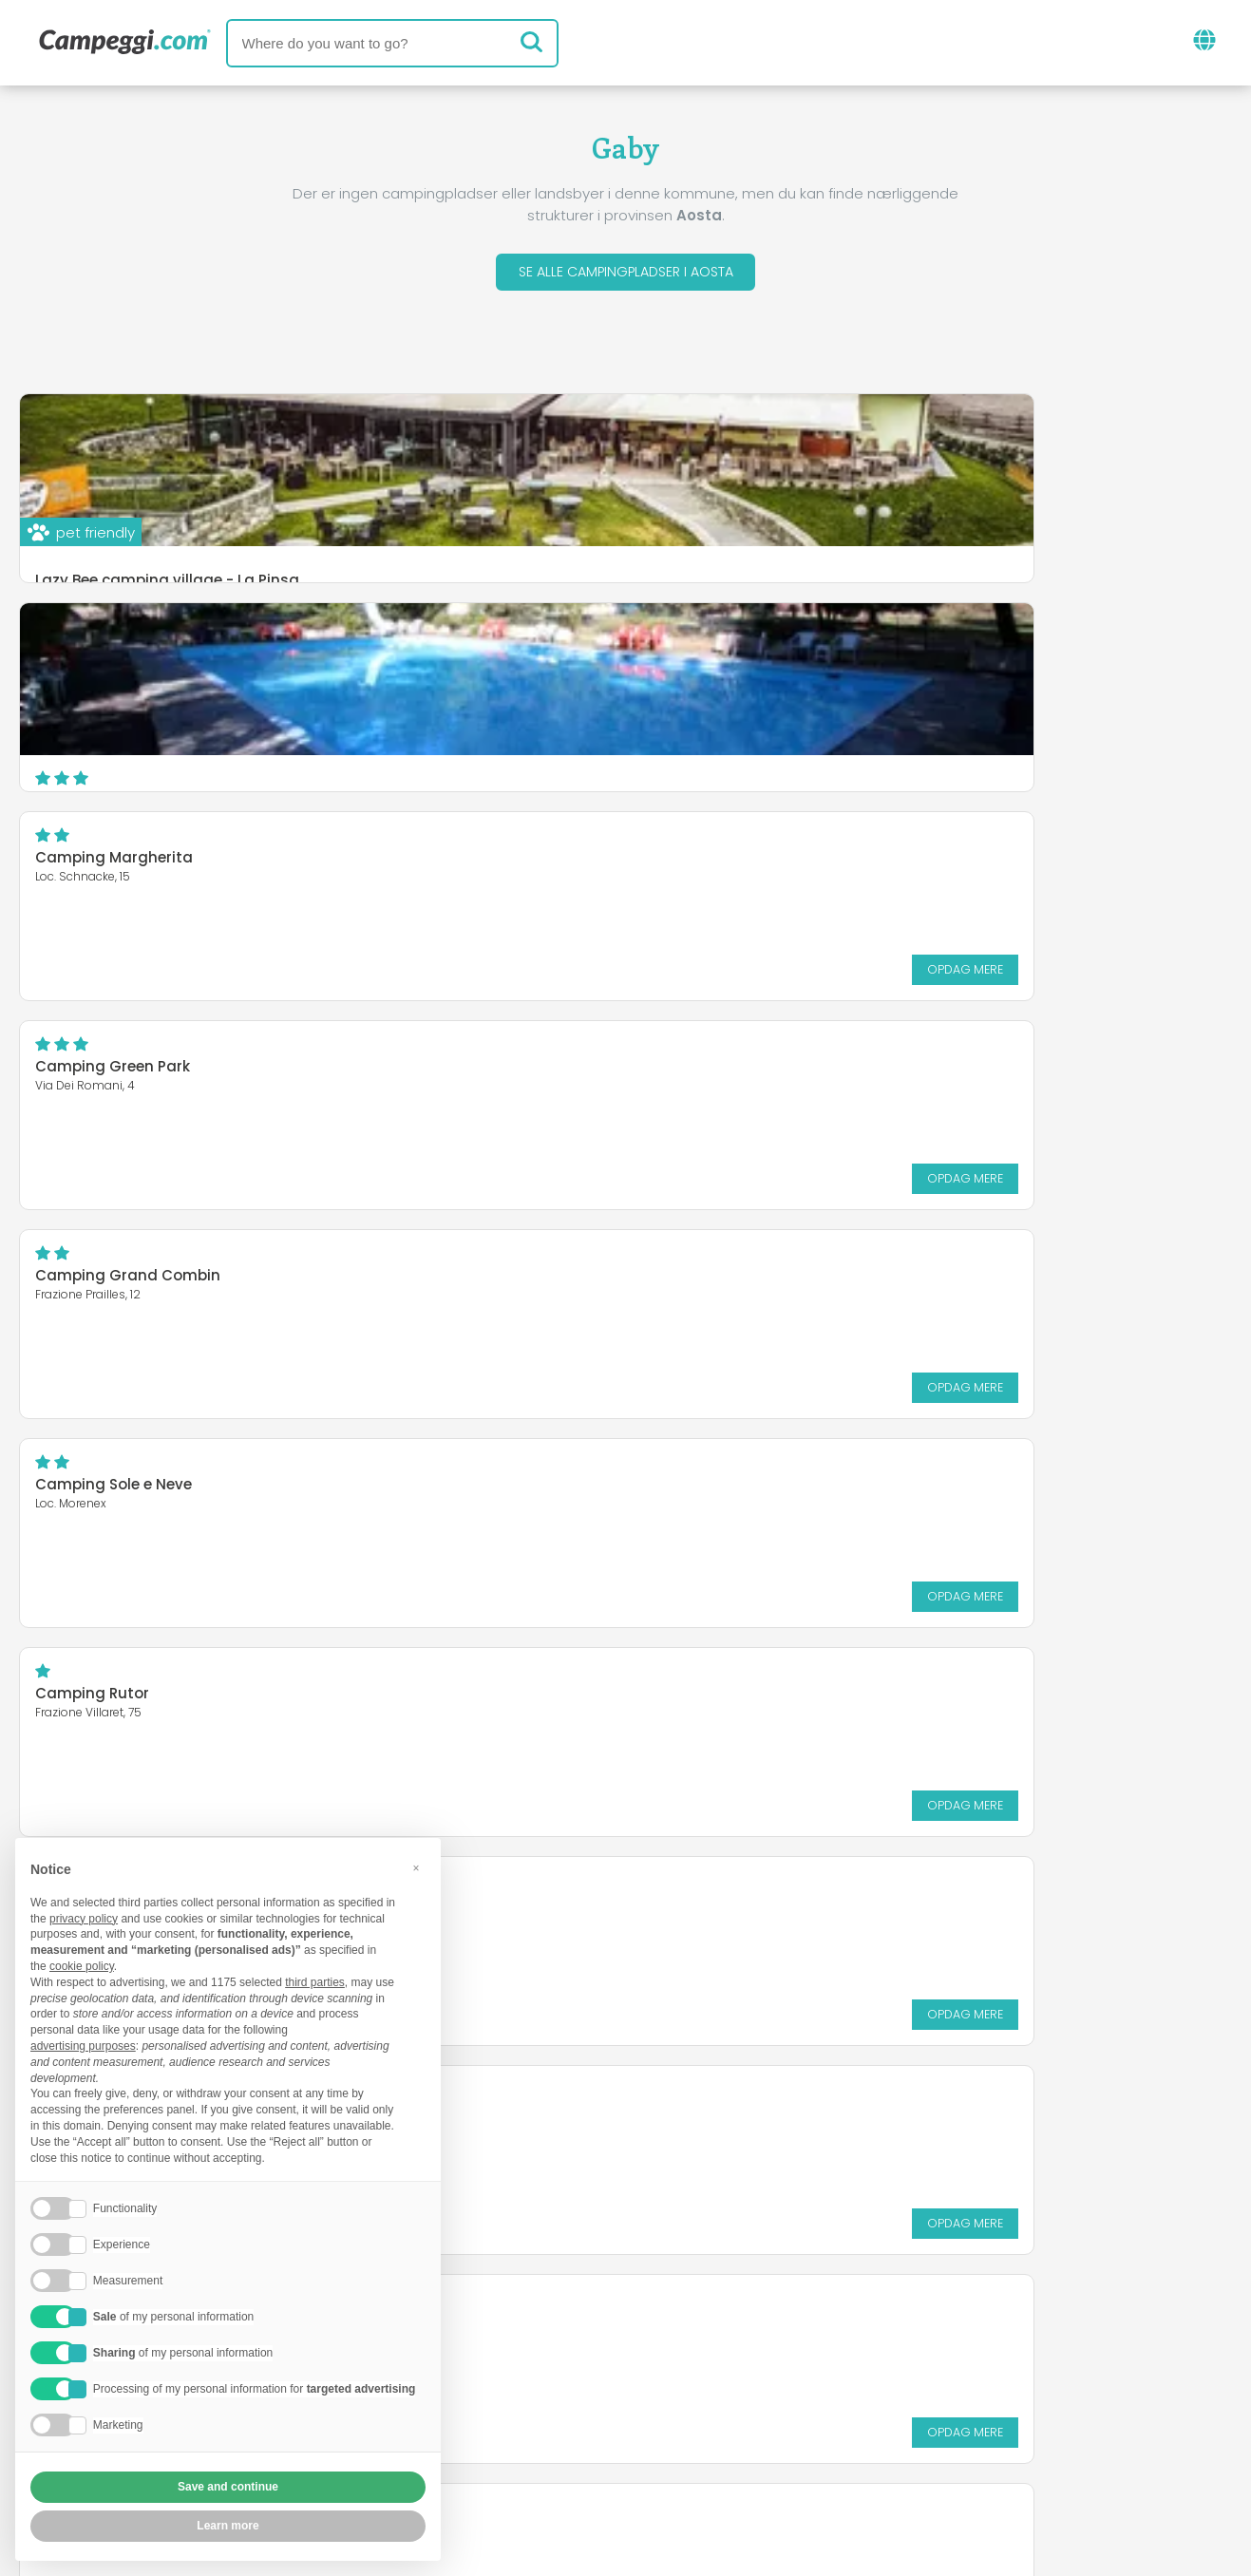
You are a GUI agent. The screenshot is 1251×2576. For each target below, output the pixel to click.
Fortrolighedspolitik (536, 2451)
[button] (416, 1868)
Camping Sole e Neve (739, 862)
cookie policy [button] (81, 1966)
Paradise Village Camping (758, 1280)
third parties (315, 1982)
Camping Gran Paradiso (752, 1071)
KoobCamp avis (672, 2340)
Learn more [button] (227, 2525)
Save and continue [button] (228, 2486)
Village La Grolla (95, 1489)
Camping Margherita (114, 653)
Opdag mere (534, 765)
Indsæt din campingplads (571, 2419)
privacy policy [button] (83, 1918)
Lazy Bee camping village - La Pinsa (167, 585)
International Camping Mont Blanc (164, 1269)
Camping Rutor (92, 1071)
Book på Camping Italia (801, 2419)
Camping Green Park (738, 653)
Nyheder (546, 2340)
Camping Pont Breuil (737, 1489)
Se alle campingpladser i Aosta (625, 274)
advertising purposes (83, 2046)
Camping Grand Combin (127, 862)
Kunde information (716, 2451)
